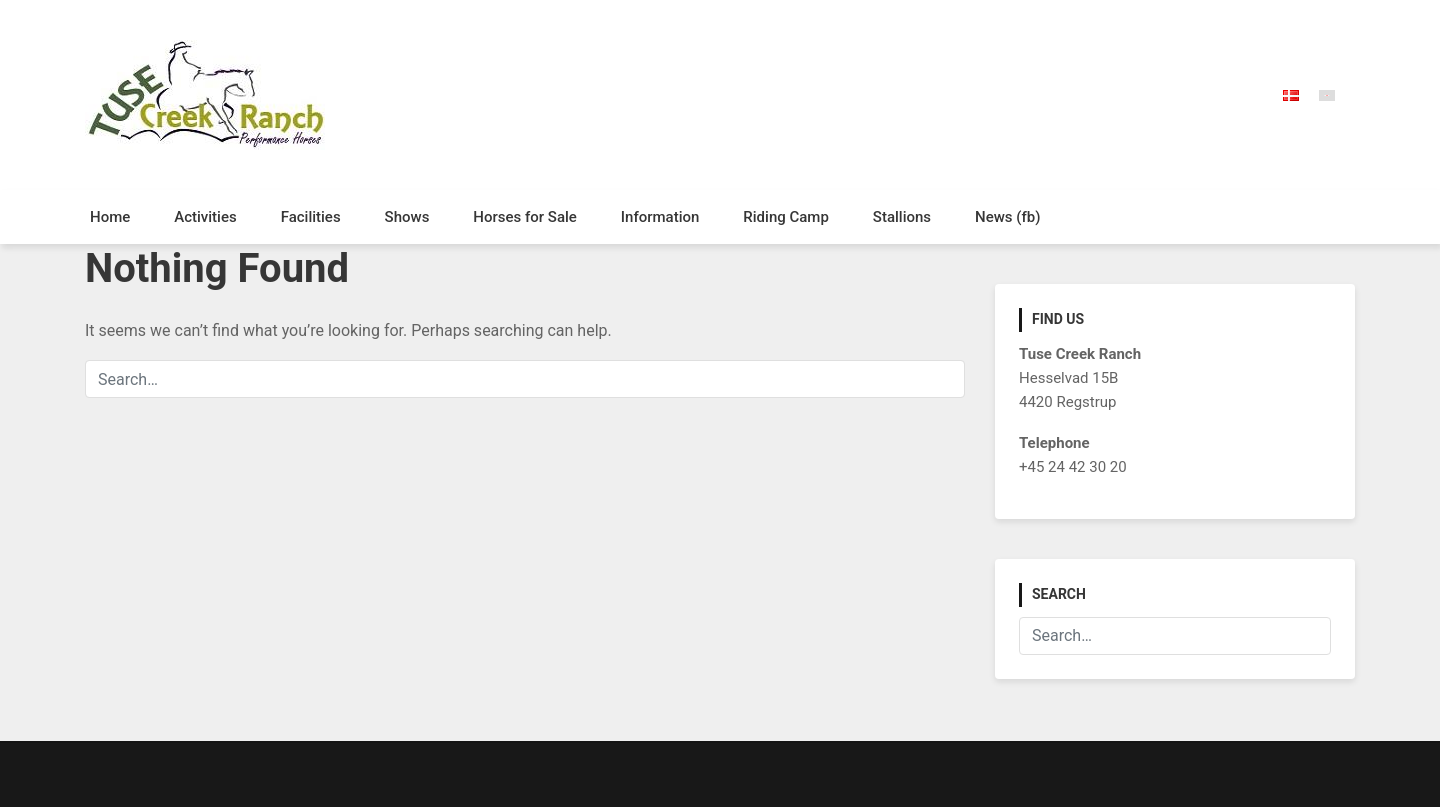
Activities (205, 217)
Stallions (902, 217)
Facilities (311, 217)
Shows (407, 217)
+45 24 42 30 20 (1073, 467)
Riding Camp (786, 217)
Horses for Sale (525, 217)
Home (110, 217)
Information (660, 217)
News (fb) (1007, 217)
